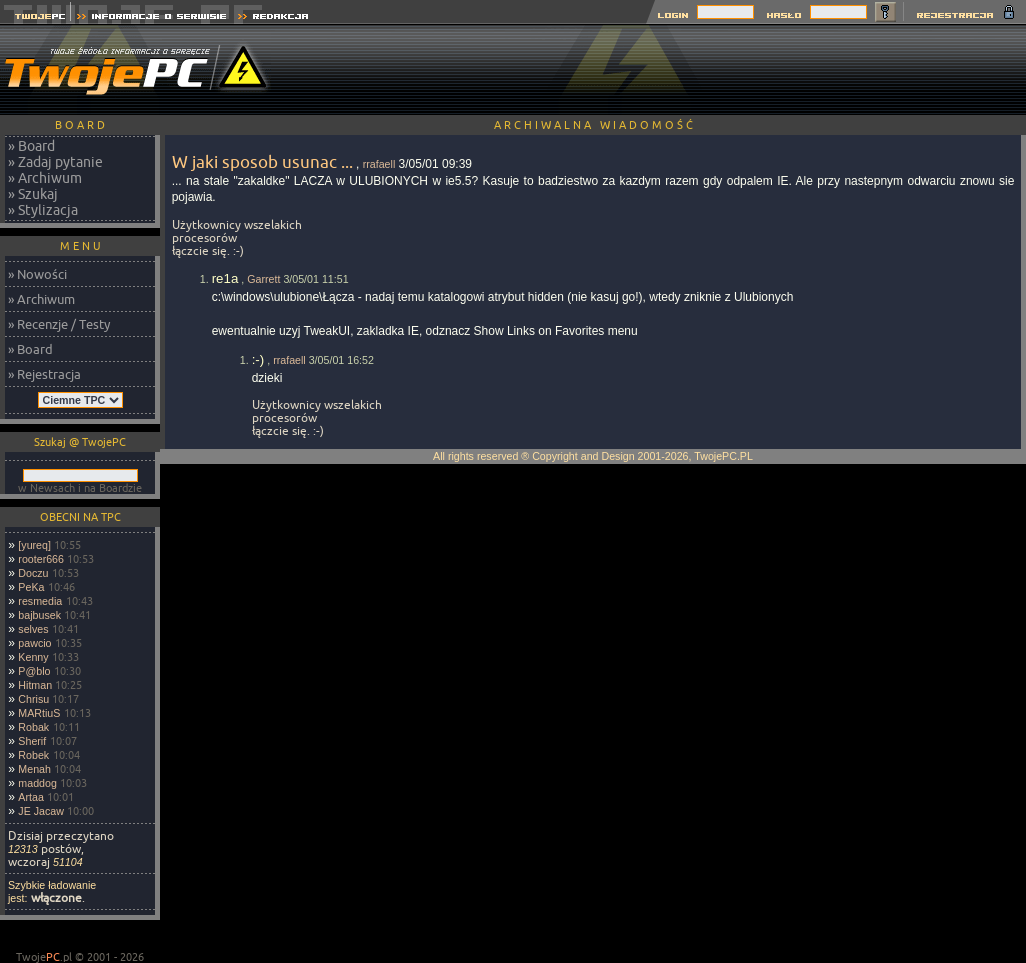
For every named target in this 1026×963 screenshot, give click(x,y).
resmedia (40, 601)
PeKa (31, 587)
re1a (225, 278)
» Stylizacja (43, 210)
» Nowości (37, 274)
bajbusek (39, 615)
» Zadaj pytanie (55, 162)
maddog (37, 783)
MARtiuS (39, 713)
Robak (33, 727)
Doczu (33, 573)
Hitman (35, 685)
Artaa (30, 797)
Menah (34, 769)
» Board (31, 146)
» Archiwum (45, 178)
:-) (258, 359)
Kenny (33, 657)
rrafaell (379, 164)
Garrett (263, 279)
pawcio (34, 643)
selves (33, 629)
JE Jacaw (41, 811)
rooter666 (41, 559)
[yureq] (34, 545)
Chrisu (33, 699)
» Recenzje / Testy (59, 324)
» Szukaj (33, 194)
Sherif (32, 741)
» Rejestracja (44, 374)
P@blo (34, 671)
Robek (33, 755)
